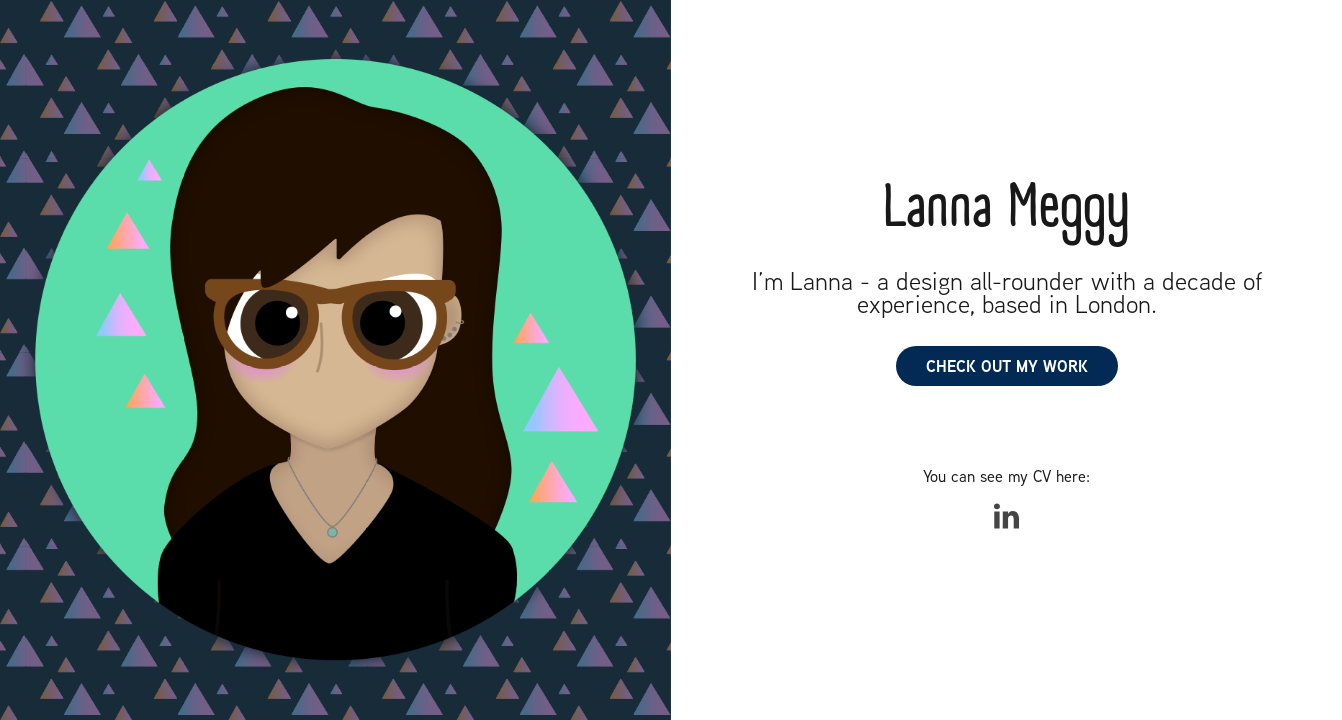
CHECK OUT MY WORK (1007, 366)
